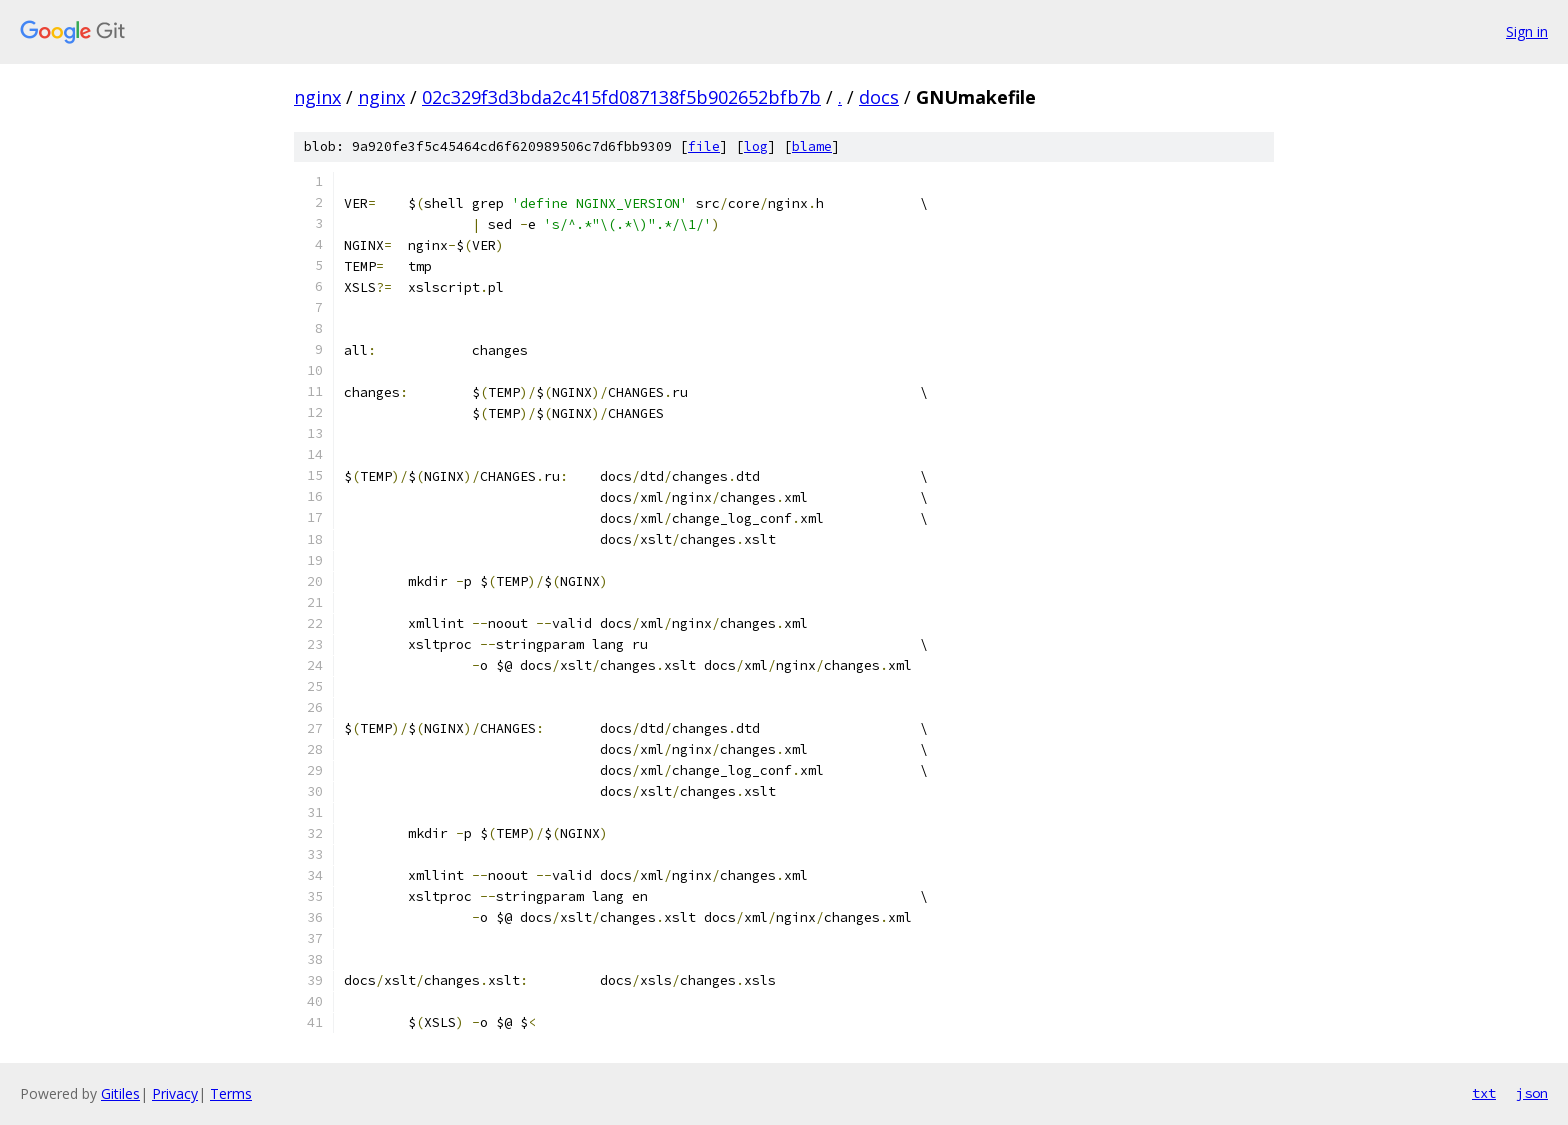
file (704, 146)
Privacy (175, 1093)
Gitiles (120, 1093)
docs (879, 97)
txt (1484, 1093)
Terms (231, 1093)
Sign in (1527, 31)
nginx (317, 97)
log (756, 146)
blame (812, 146)
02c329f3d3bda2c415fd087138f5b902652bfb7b (621, 97)
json (1532, 1093)
